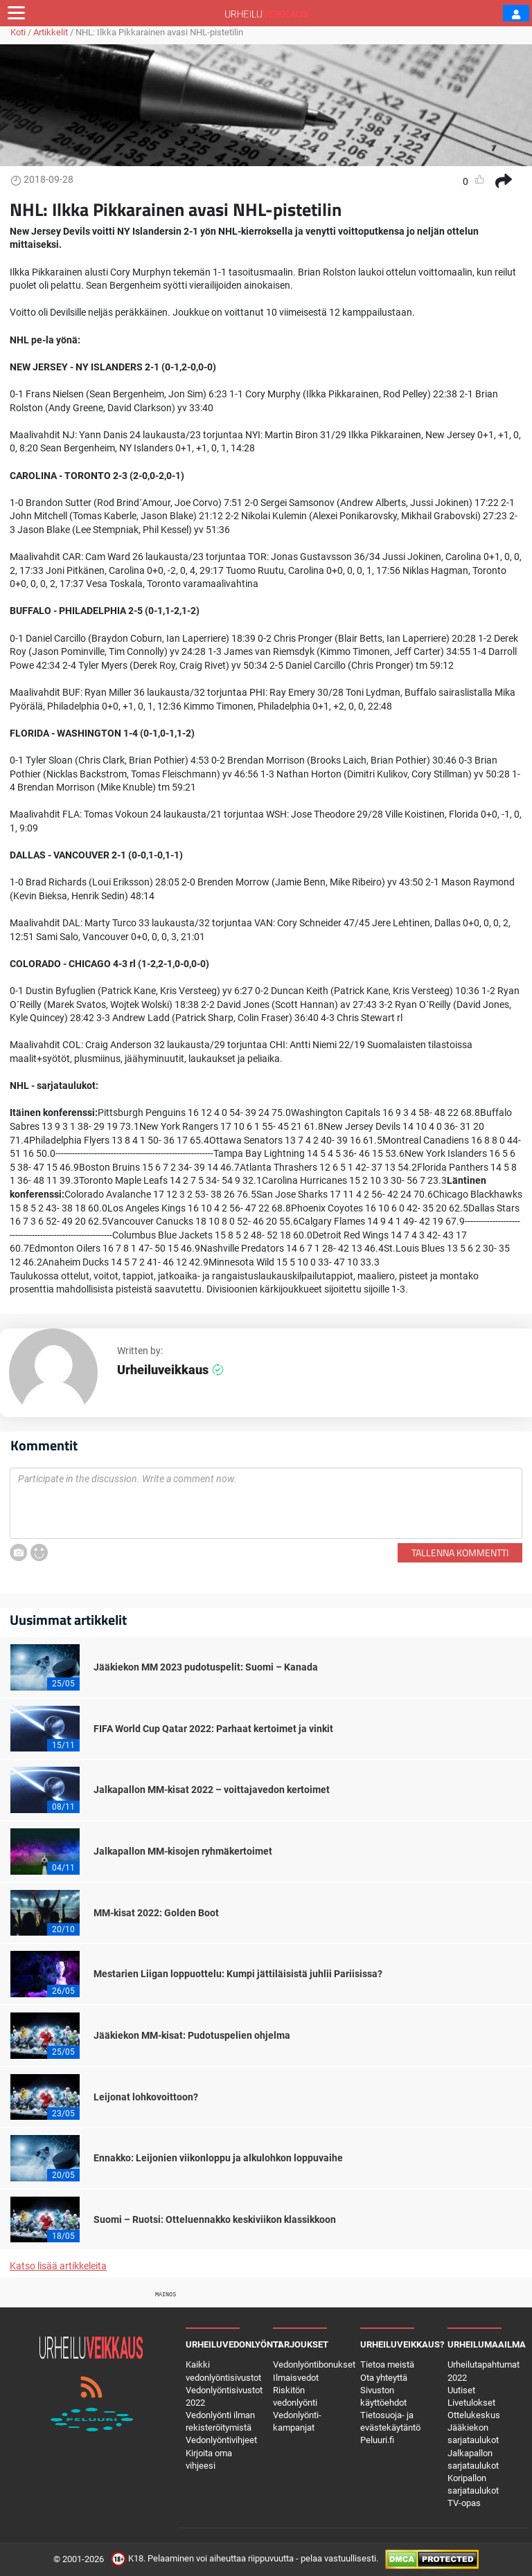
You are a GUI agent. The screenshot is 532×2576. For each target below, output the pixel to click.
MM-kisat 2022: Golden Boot (156, 1912)
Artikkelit (50, 32)
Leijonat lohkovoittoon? (146, 2096)
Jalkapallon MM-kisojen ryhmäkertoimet (183, 1851)
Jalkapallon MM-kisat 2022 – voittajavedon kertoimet (212, 1789)
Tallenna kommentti (459, 1552)
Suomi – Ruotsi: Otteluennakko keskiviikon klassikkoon (215, 2219)
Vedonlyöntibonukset (314, 2364)
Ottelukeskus (473, 2415)
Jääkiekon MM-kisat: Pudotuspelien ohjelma (192, 2035)
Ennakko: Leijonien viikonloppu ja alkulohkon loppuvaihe (218, 2157)
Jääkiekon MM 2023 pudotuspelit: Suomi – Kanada (206, 1667)
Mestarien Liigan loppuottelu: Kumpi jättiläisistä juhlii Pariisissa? (238, 1973)
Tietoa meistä (387, 2364)
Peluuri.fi (377, 2440)
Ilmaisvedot (296, 2377)
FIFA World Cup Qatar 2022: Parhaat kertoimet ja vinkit (213, 1728)
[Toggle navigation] (16, 13)
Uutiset (461, 2390)
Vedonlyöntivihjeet (221, 2440)
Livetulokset (471, 2402)
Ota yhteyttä (383, 2377)
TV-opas (464, 2503)
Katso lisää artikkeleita (58, 2265)
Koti (18, 32)
